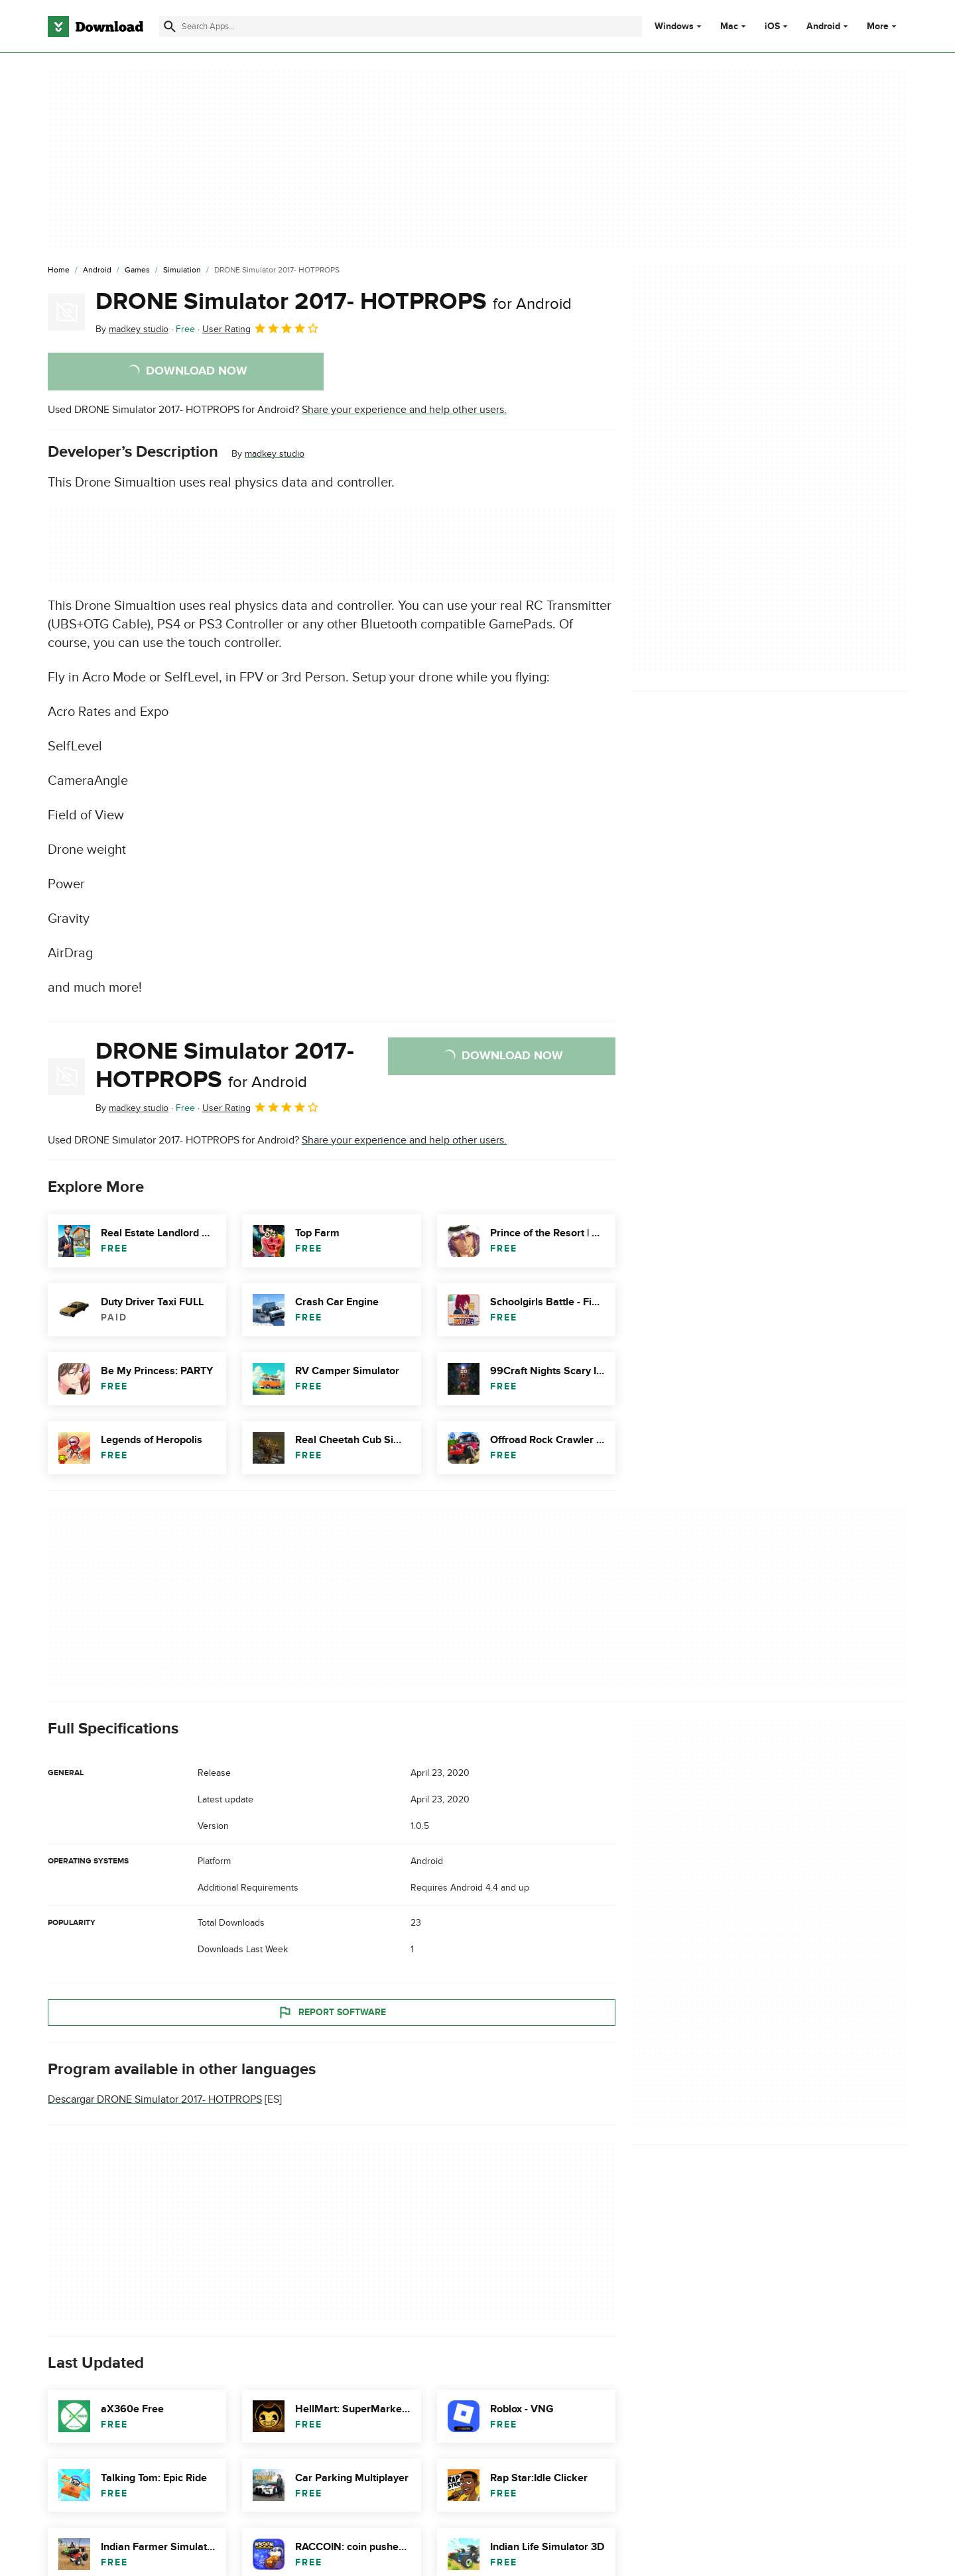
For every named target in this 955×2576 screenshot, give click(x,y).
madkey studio (274, 453)
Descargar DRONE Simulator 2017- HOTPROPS (155, 2099)
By (132, 329)
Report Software (331, 2012)
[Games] (137, 270)
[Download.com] (95, 26)
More (883, 26)
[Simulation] (182, 270)
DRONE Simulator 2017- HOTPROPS (334, 301)
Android (823, 26)
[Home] (59, 270)
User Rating (261, 328)
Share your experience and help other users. (404, 409)
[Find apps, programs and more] (400, 26)
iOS (772, 26)
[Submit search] (169, 26)
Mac (729, 26)
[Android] (97, 270)
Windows (674, 26)
